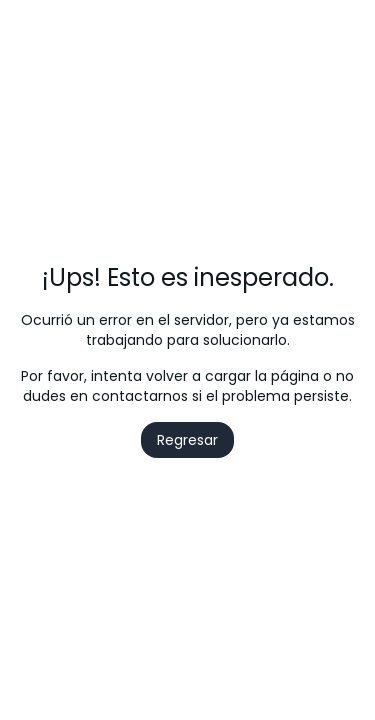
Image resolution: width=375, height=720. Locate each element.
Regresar (187, 440)
